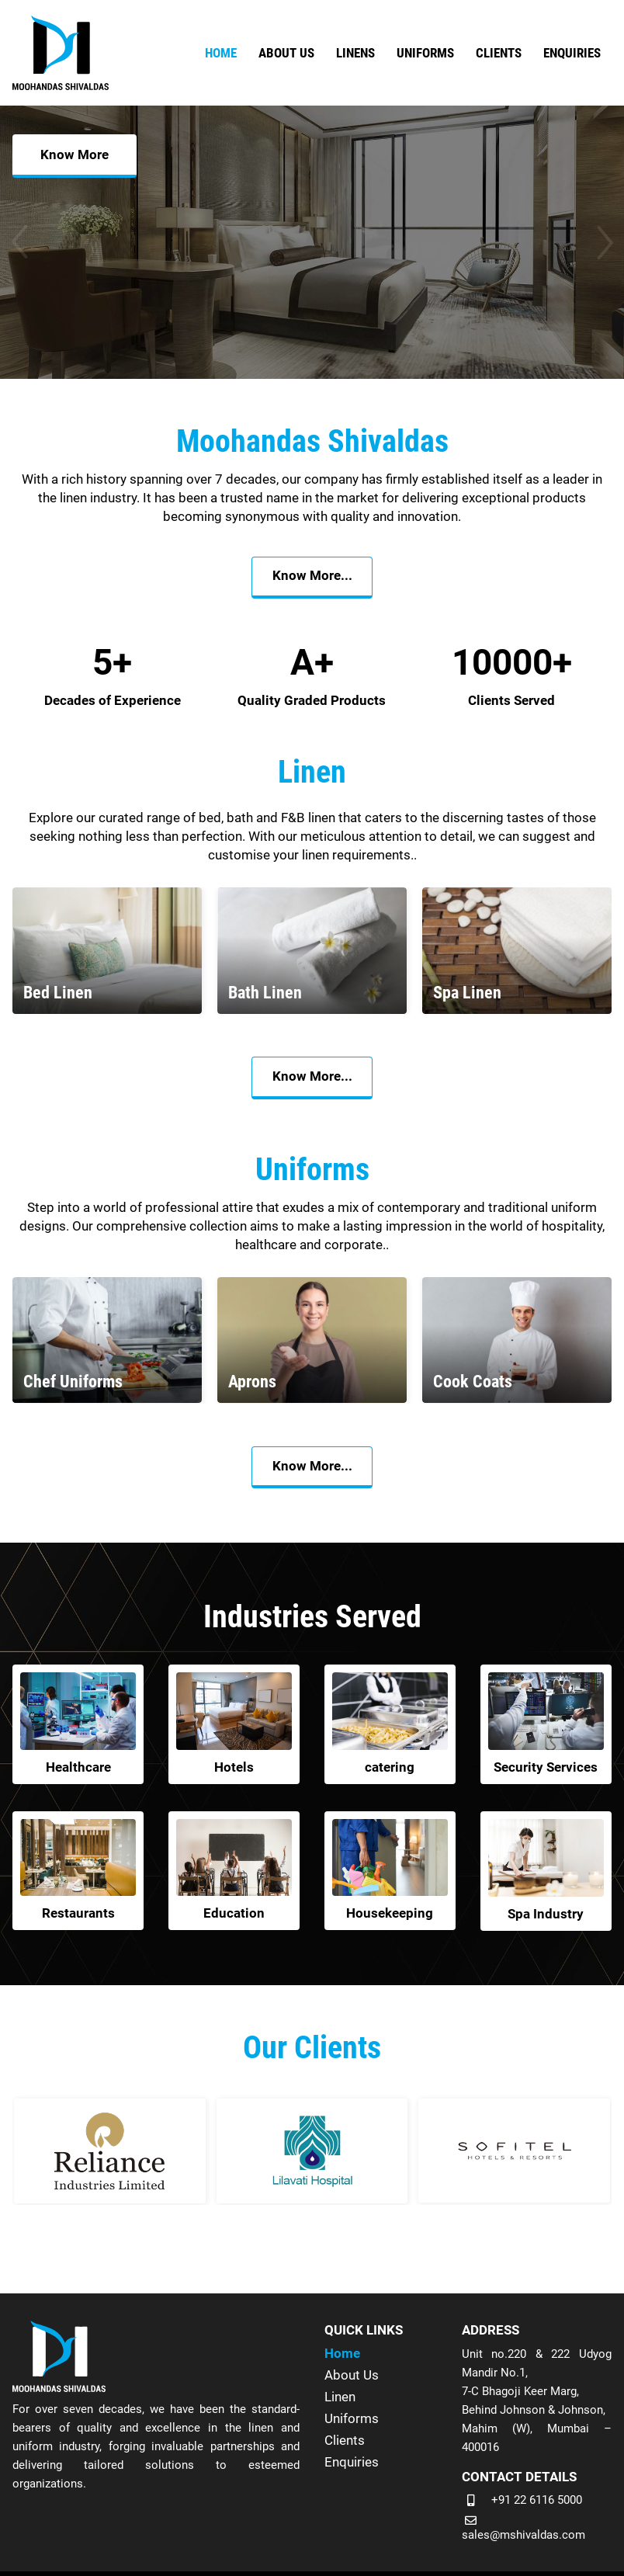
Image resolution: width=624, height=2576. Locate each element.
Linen (339, 2396)
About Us (351, 2374)
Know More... (312, 577)
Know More (74, 298)
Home (342, 2352)
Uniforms (351, 2417)
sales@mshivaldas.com (523, 2535)
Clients (344, 2439)
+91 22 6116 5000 (536, 2499)
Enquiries (351, 2461)
